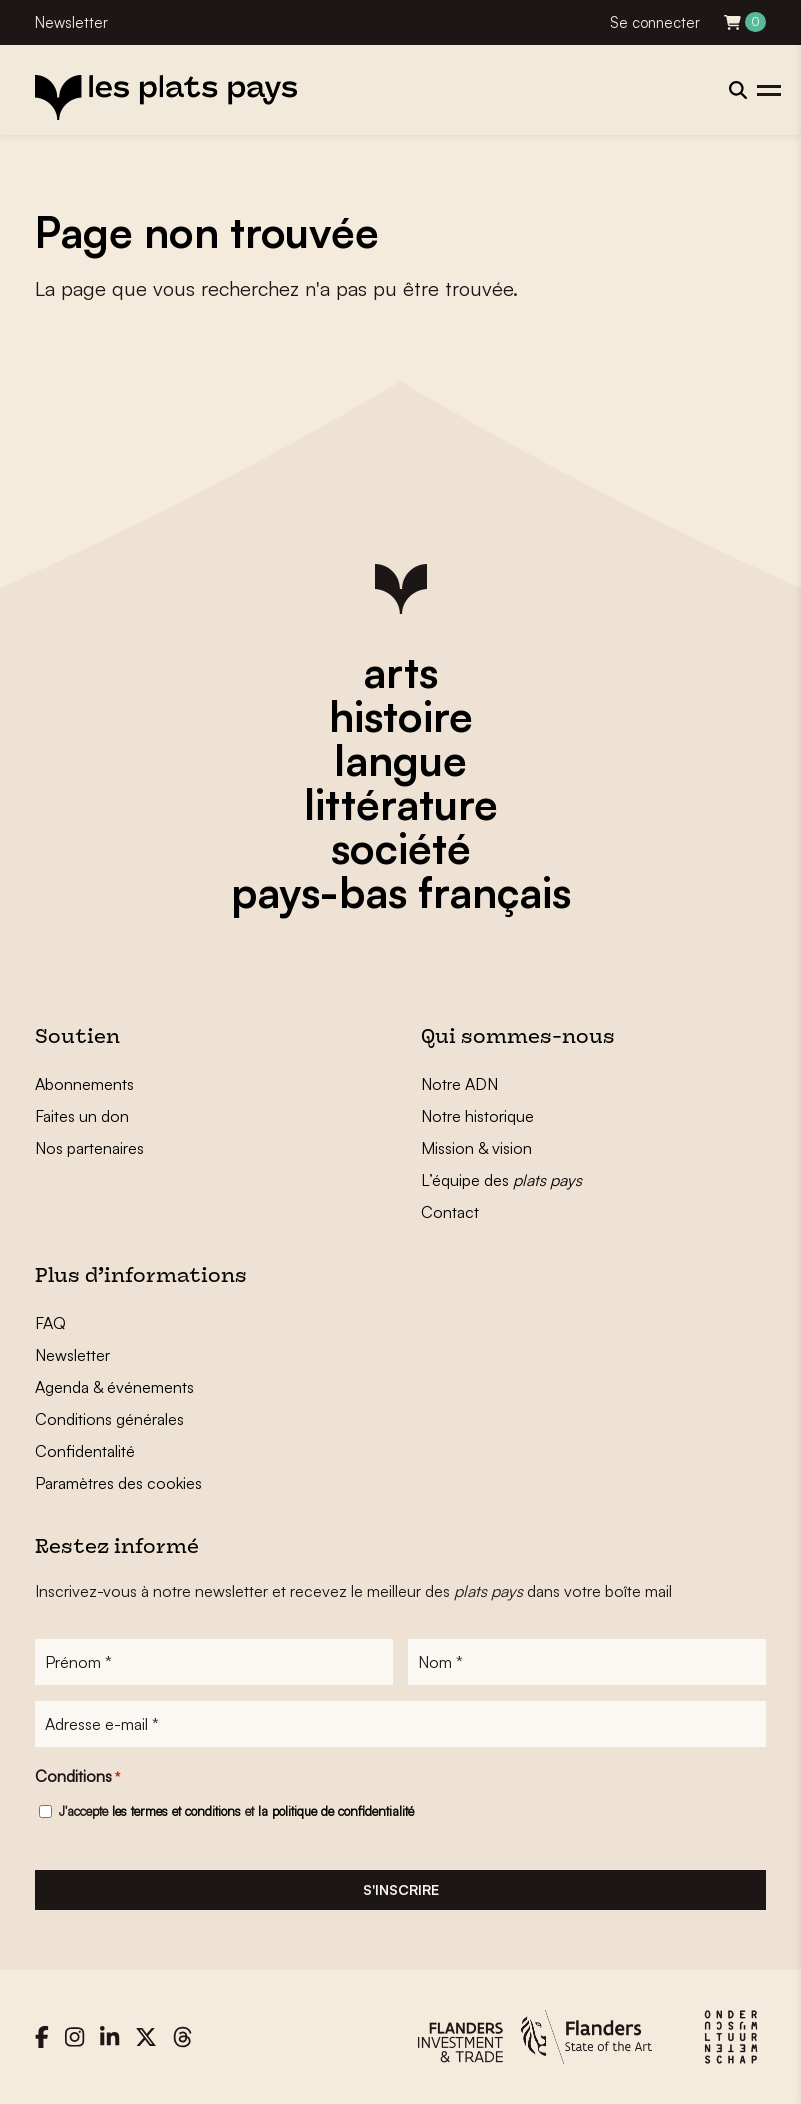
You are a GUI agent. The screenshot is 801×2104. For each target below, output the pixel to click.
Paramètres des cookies (118, 1483)
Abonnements (84, 1084)
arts (400, 672)
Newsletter (71, 22)
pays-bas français (401, 892)
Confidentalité (85, 1451)
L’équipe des (501, 1180)
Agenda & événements (114, 1387)
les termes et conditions (176, 1811)
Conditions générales (109, 1419)
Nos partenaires (89, 1148)
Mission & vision (476, 1148)
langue (400, 760)
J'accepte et (236, 1811)
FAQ (50, 1323)
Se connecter (655, 22)
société (401, 848)
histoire (401, 716)
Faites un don (82, 1116)
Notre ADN (459, 1084)
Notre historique (477, 1116)
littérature (401, 804)
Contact (450, 1212)
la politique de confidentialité (336, 1811)
